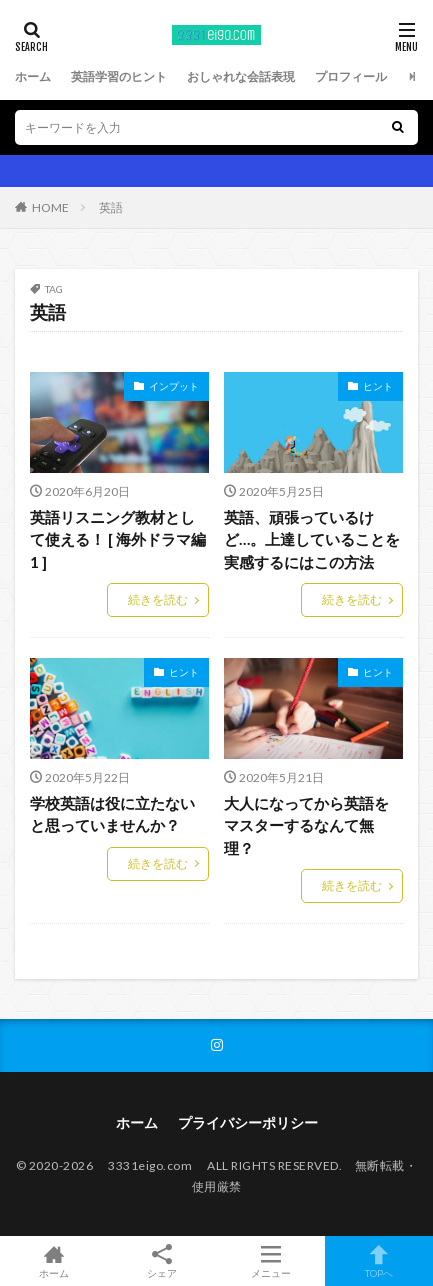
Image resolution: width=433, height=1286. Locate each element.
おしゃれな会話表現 (241, 76)
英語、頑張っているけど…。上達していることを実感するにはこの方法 (312, 539)
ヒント (378, 386)
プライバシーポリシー (248, 1122)
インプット (174, 386)
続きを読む (158, 599)
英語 (111, 207)
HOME (50, 207)
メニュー (271, 1261)
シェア (162, 1261)
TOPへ (379, 1261)
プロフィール (351, 76)
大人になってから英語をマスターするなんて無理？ (306, 825)
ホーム (33, 76)
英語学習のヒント (119, 76)
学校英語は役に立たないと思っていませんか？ (112, 814)
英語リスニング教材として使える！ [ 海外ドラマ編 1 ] (118, 539)
